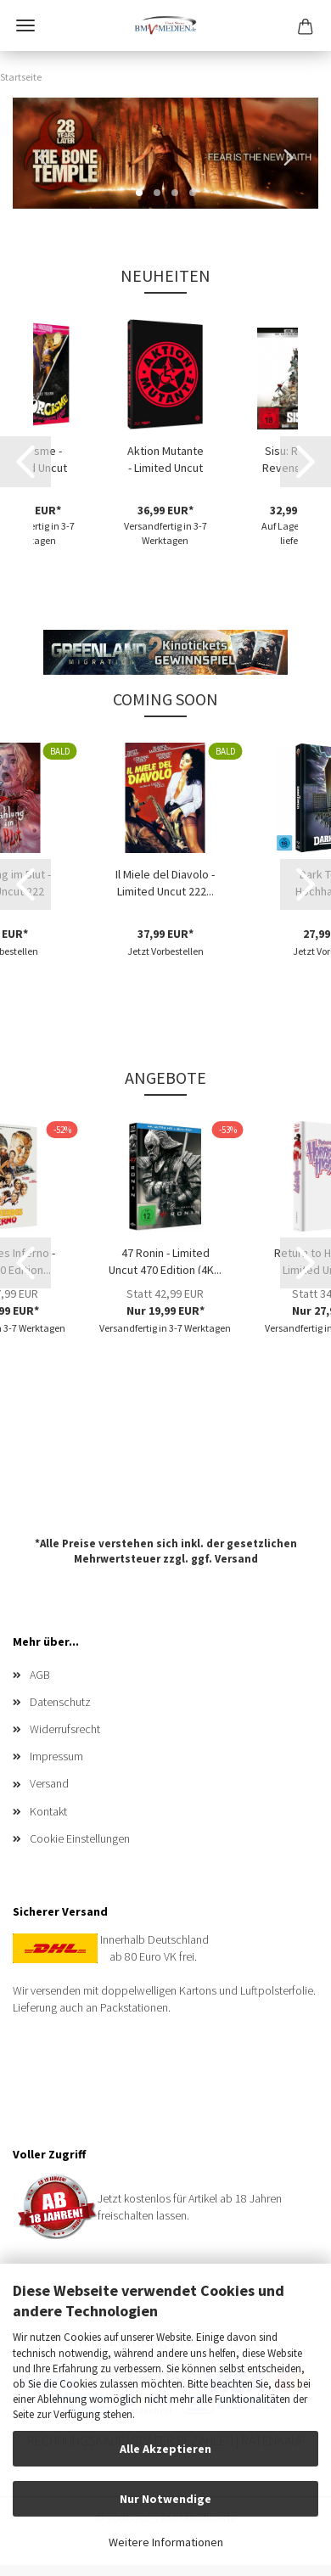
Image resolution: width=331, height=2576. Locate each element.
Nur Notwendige (165, 2498)
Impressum (56, 1756)
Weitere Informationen (166, 2542)
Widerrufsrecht (65, 1729)
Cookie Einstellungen (80, 1838)
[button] (38, 153)
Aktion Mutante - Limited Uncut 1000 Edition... (165, 457)
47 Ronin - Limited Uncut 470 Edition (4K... (165, 1259)
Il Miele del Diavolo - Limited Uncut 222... (165, 881)
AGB (40, 1674)
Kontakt (48, 1811)
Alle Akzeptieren (165, 2448)
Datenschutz (60, 1701)
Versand (236, 1559)
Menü (25, 25)
